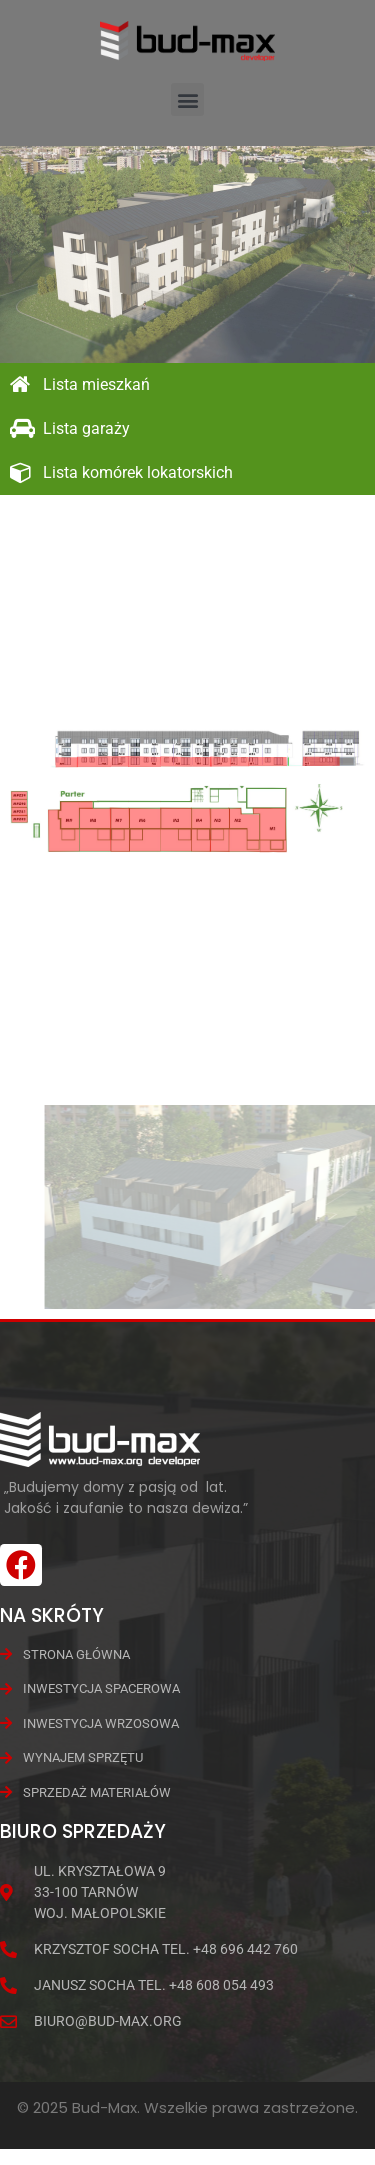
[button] (187, 99)
